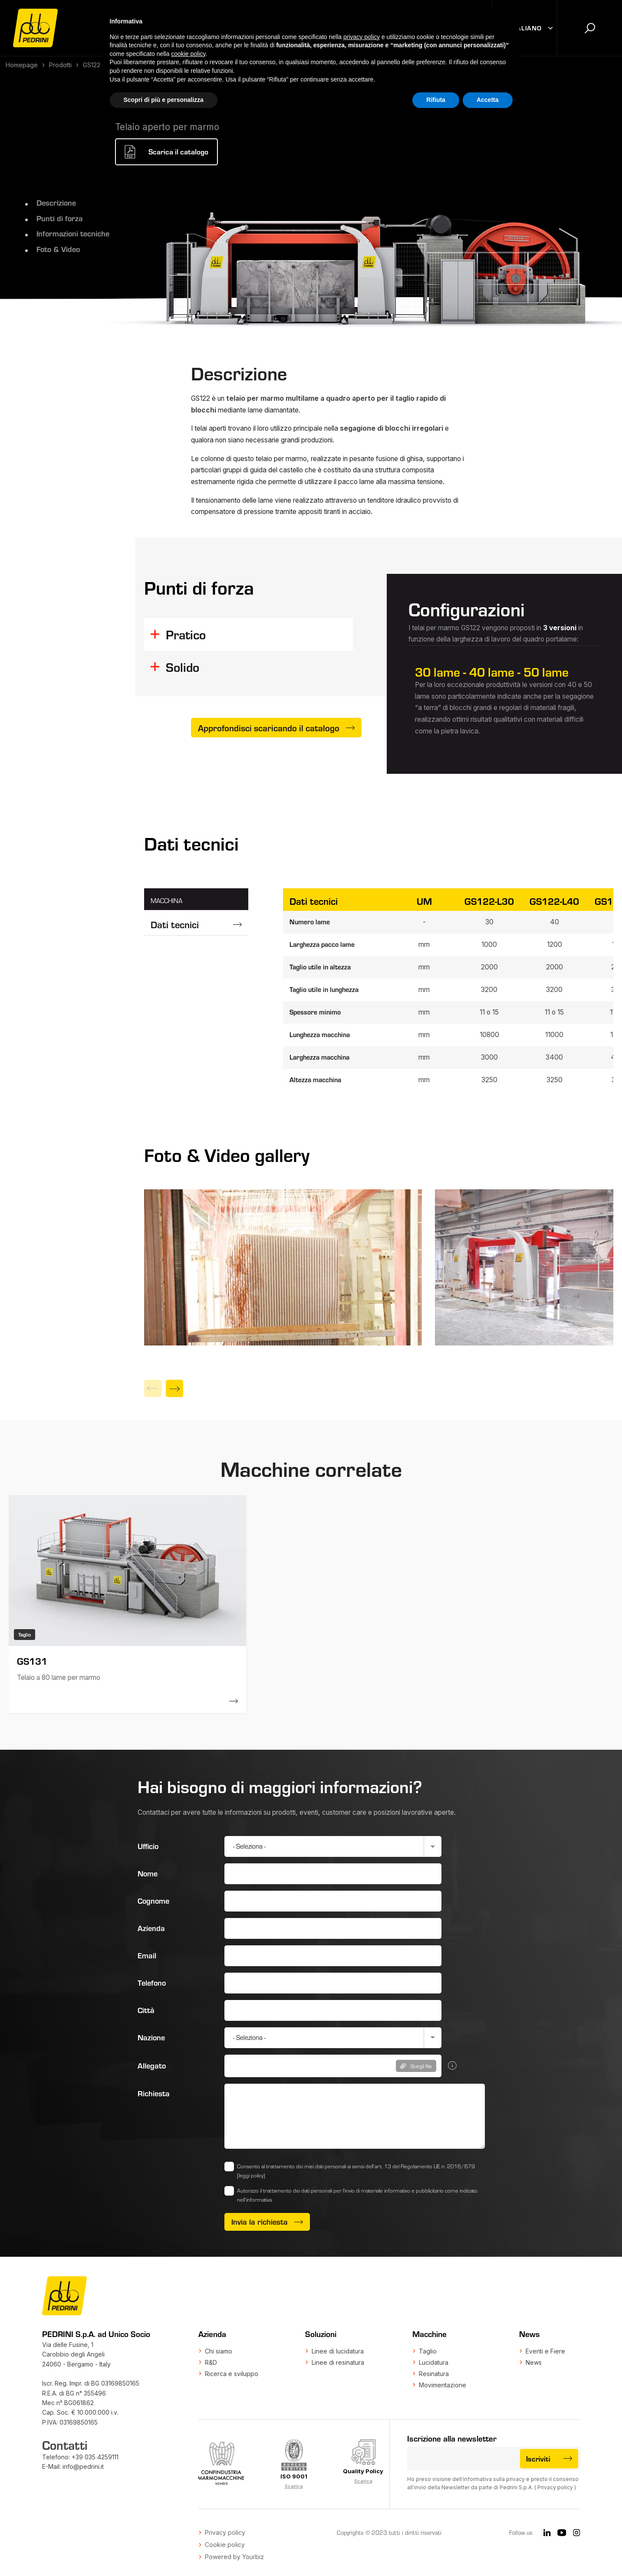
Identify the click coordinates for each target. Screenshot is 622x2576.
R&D (211, 2362)
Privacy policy (555, 2487)
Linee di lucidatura (338, 2351)
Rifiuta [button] (435, 99)
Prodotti (60, 65)
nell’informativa (254, 2199)
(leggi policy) (251, 2175)
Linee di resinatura (338, 2362)
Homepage (22, 65)
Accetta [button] (488, 99)
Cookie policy (225, 2544)
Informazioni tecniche (72, 233)
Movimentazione (442, 2385)
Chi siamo (218, 2351)
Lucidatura (433, 2362)
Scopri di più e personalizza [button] (164, 99)
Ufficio (148, 1846)
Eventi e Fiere (545, 2351)
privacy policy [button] (361, 36)
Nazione (151, 2037)
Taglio (428, 2351)
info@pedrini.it (83, 2466)
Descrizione (56, 202)
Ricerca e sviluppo (231, 2373)
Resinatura (434, 2373)
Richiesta (154, 2093)
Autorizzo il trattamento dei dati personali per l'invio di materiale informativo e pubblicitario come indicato (357, 2195)
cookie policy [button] (188, 53)
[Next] (174, 1388)
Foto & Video (58, 249)
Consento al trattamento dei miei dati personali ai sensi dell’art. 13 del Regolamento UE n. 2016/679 (356, 2171)
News (534, 2362)
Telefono (152, 1982)
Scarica (294, 2486)
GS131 (32, 1660)
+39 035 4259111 (95, 2457)
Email (147, 1955)
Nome (148, 1873)
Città (146, 2010)
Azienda (151, 1928)
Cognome (153, 1900)
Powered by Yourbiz (234, 2556)
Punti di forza (59, 218)
